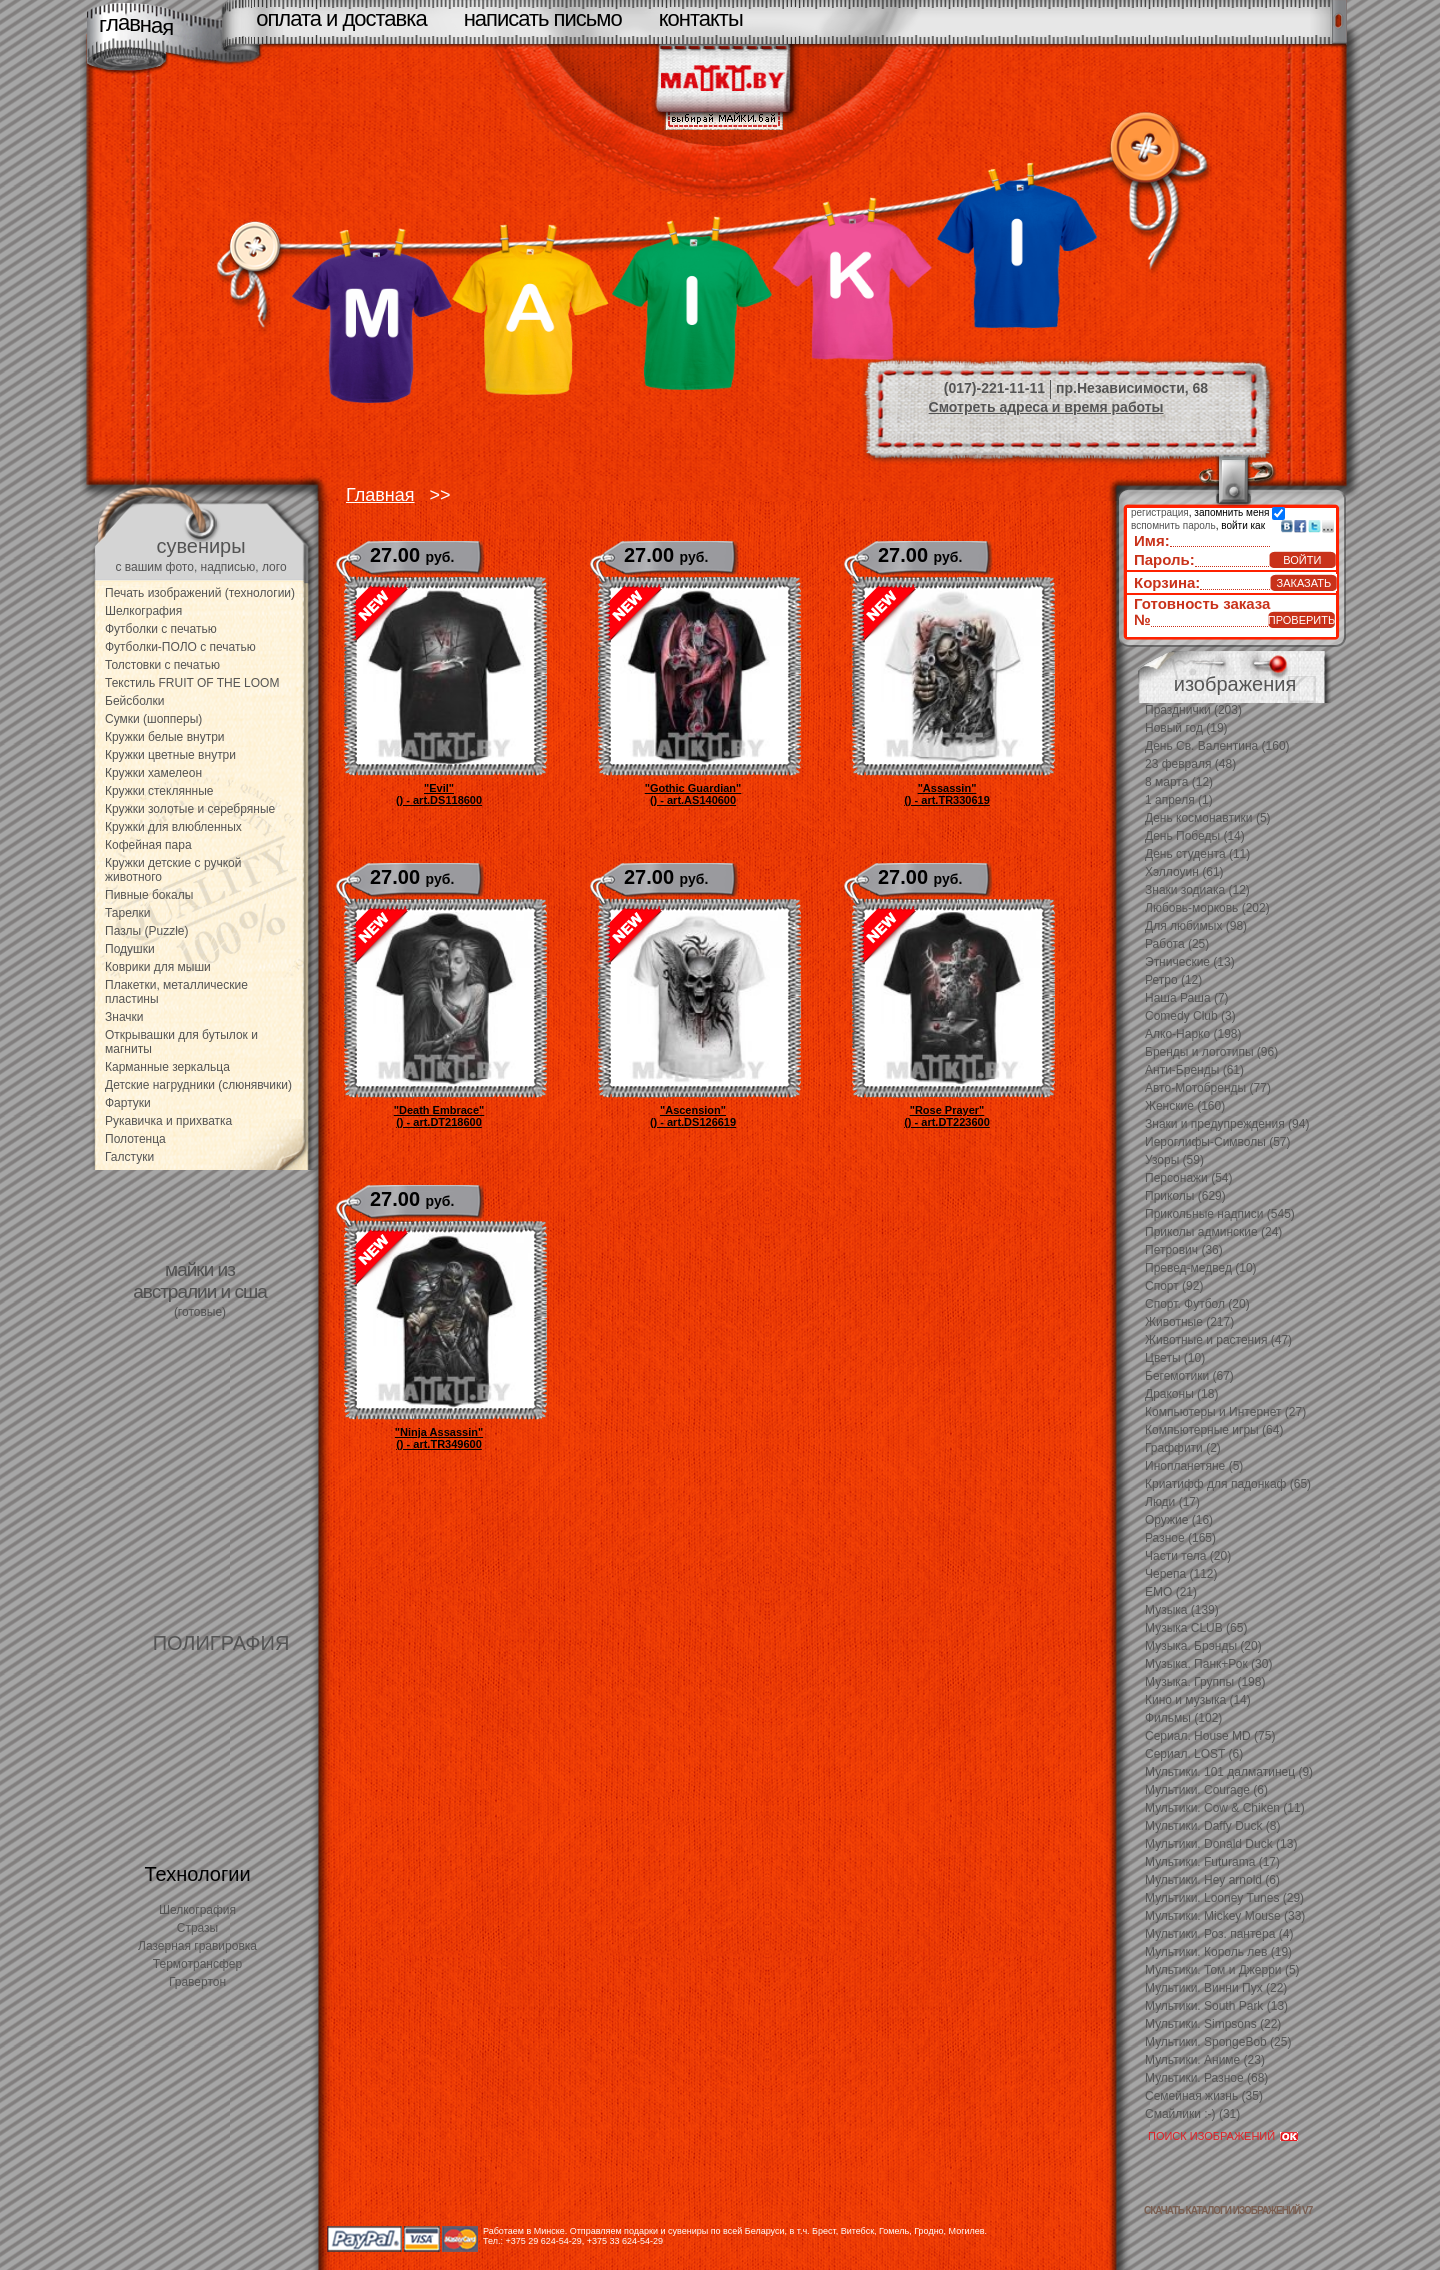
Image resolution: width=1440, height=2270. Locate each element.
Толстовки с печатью (162, 665)
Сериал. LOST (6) (1194, 1754)
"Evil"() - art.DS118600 (439, 794)
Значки (124, 1017)
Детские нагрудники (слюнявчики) (198, 1085)
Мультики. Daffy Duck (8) (1212, 1826)
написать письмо (543, 18)
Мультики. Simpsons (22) (1213, 2024)
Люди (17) (1172, 1502)
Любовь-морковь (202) (1207, 908)
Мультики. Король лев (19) (1218, 1952)
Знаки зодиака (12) (1197, 890)
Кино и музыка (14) (1198, 1700)
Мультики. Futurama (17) (1212, 1862)
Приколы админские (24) (1213, 1232)
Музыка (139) (1182, 1610)
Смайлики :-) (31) (1192, 2114)
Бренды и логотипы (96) (1211, 1052)
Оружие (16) (1179, 1520)
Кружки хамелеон (153, 773)
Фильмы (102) (1183, 1718)
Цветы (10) (1175, 1358)
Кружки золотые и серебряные (190, 809)
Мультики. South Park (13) (1216, 2006)
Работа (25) (1177, 944)
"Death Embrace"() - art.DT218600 (439, 1116)
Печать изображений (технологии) (200, 593)
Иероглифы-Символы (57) (1218, 1142)
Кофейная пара (148, 845)
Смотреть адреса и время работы (1046, 407)
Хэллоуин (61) (1184, 872)
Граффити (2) (1183, 1448)
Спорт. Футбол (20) (1197, 1304)
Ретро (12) (1173, 980)
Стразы (198, 1928)
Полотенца (135, 1139)
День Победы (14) (1195, 836)
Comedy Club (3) (1190, 1016)
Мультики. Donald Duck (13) (1221, 1844)
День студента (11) (1197, 854)
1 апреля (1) (1179, 800)
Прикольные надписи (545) (1220, 1214)
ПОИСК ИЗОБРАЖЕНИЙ (1211, 2136)
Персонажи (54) (1189, 1178)
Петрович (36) (1184, 1250)
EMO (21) (1171, 1592)
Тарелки (127, 913)
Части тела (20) (1188, 1556)
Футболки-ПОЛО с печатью (180, 647)
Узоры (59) (1174, 1160)
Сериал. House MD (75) (1210, 1736)
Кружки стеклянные (159, 791)
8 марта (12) (1179, 782)
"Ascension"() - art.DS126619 (693, 1116)
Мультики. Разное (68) (1206, 2078)
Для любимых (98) (1196, 926)
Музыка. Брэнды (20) (1203, 1646)
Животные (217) (1189, 1322)
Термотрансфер (197, 1964)
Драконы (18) (1181, 1394)
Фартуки (128, 1103)
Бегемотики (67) (1189, 1376)
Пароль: (1164, 559)
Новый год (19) (1186, 728)
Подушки (130, 949)
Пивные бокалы (149, 895)
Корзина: (1167, 582)
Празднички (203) (1193, 710)
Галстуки (129, 1157)
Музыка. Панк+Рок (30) (1208, 1664)
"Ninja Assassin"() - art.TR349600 (439, 1438)
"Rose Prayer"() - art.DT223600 (947, 1116)
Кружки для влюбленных (173, 827)
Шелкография (143, 611)
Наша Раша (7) (1187, 998)
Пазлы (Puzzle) (147, 931)
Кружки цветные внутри (170, 755)
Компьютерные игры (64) (1214, 1430)
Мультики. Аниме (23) (1205, 2060)
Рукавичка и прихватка (168, 1121)
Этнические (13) (1190, 962)
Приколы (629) (1185, 1196)
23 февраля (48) (1190, 764)
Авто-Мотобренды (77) (1208, 1088)
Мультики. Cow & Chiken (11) (1225, 1808)
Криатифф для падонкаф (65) (1228, 1484)
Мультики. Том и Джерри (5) (1222, 1970)
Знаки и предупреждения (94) (1227, 1124)
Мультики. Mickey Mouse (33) (1225, 1916)
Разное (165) (1180, 1538)
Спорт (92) (1174, 1286)
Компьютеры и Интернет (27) (1225, 1412)
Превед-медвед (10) (1201, 1268)
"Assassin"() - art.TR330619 (947, 794)
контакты (701, 18)
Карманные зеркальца (167, 1067)
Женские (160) (1185, 1106)
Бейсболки (135, 701)
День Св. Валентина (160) (1217, 746)
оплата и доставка (341, 18)
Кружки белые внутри (165, 737)
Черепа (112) (1181, 1574)
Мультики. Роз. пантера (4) (1219, 1934)
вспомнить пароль (1173, 525)
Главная (380, 495)
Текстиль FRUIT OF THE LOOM (192, 683)
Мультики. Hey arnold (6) (1212, 1880)
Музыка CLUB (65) (1196, 1628)
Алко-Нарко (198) (1193, 1034)
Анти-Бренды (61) (1194, 1070)
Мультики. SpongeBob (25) (1218, 2042)
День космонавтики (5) (1208, 818)
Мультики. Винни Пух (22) (1216, 1988)
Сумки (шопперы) (153, 719)
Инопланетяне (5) (1194, 1466)
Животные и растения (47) (1218, 1340)
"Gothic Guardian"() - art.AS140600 (693, 794)
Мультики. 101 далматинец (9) (1229, 1772)
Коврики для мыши (158, 967)
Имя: (1152, 540)
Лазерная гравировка (197, 1946)
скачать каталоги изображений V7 (1228, 2210)
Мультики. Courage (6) (1206, 1790)
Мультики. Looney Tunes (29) (1224, 1898)
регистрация (1160, 512)
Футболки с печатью (161, 629)
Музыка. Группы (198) (1205, 1682)
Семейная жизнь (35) (1204, 2096)
